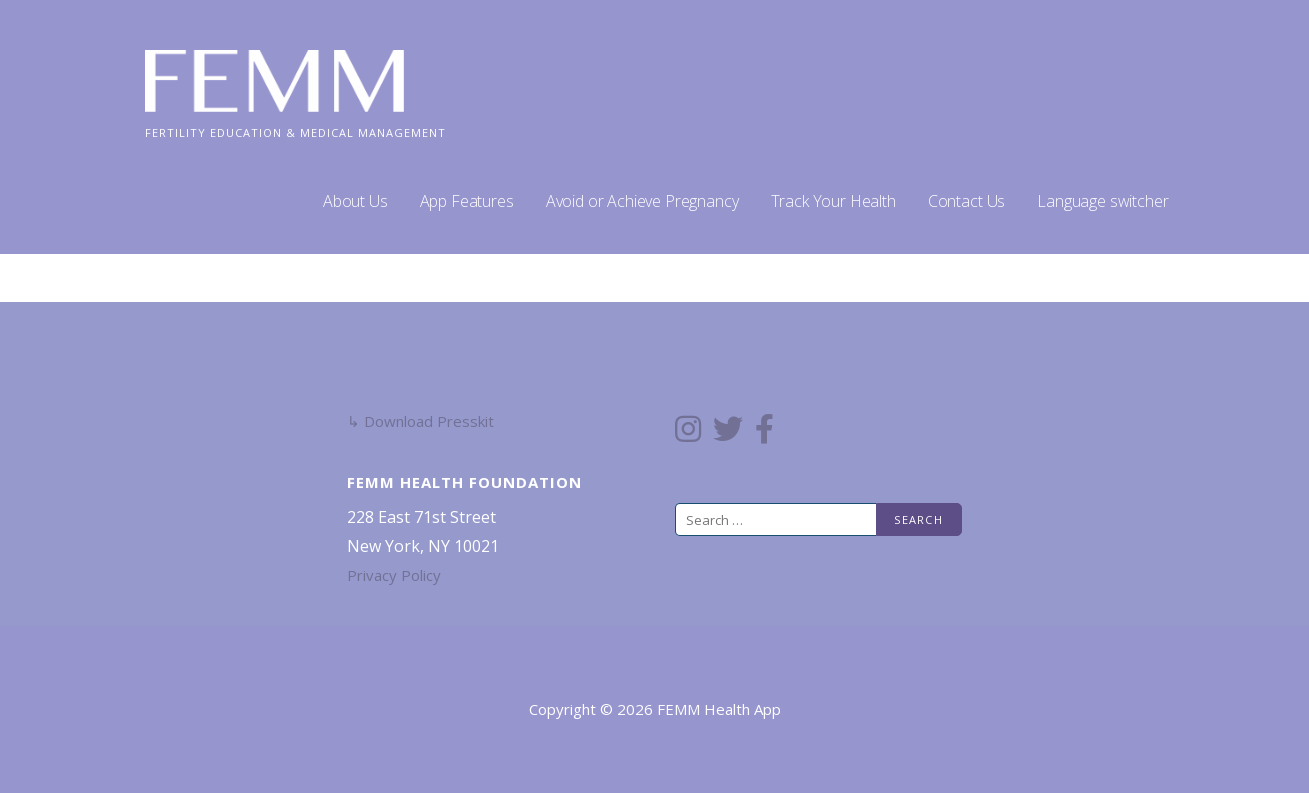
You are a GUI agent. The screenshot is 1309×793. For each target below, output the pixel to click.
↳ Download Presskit (420, 421)
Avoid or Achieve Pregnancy (642, 201)
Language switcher (1102, 201)
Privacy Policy (394, 575)
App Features (467, 201)
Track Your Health (833, 201)
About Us (355, 201)
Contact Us (966, 201)
